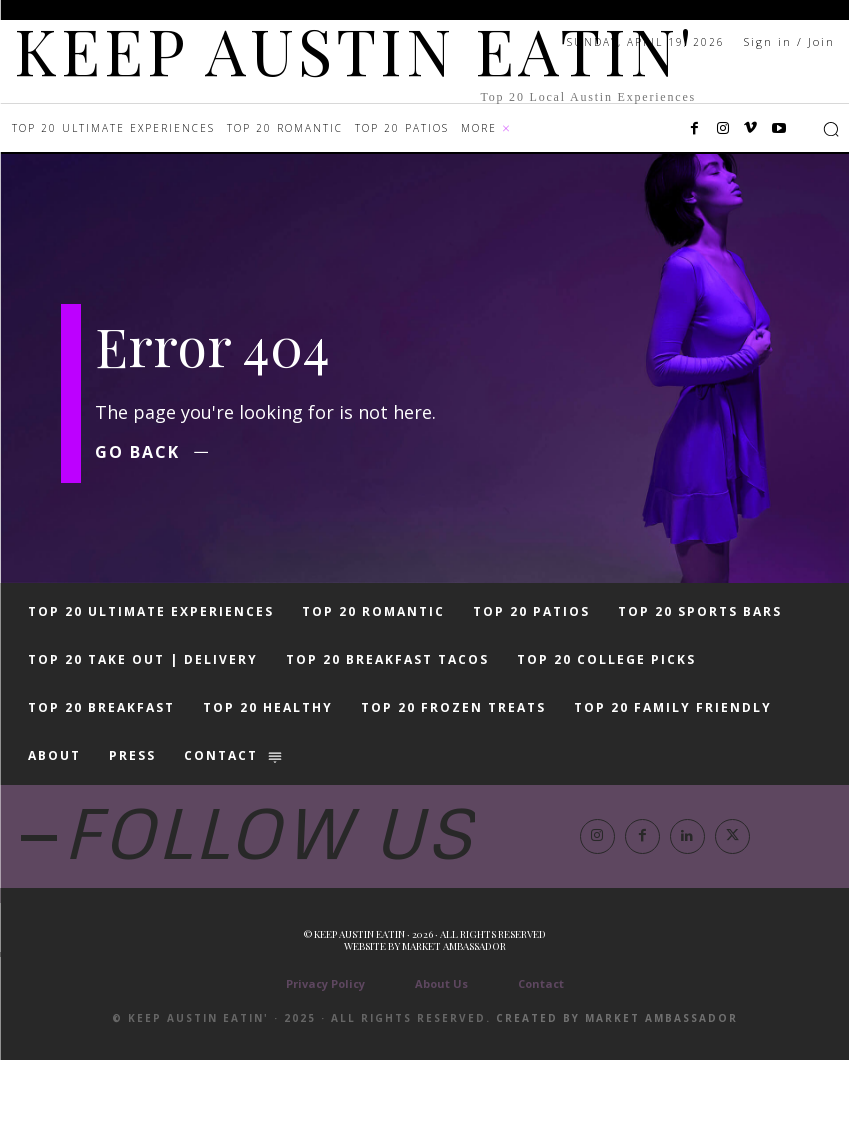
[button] (831, 129)
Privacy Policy (325, 1049)
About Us (441, 1049)
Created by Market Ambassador (617, 1084)
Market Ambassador (454, 1012)
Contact (541, 1049)
